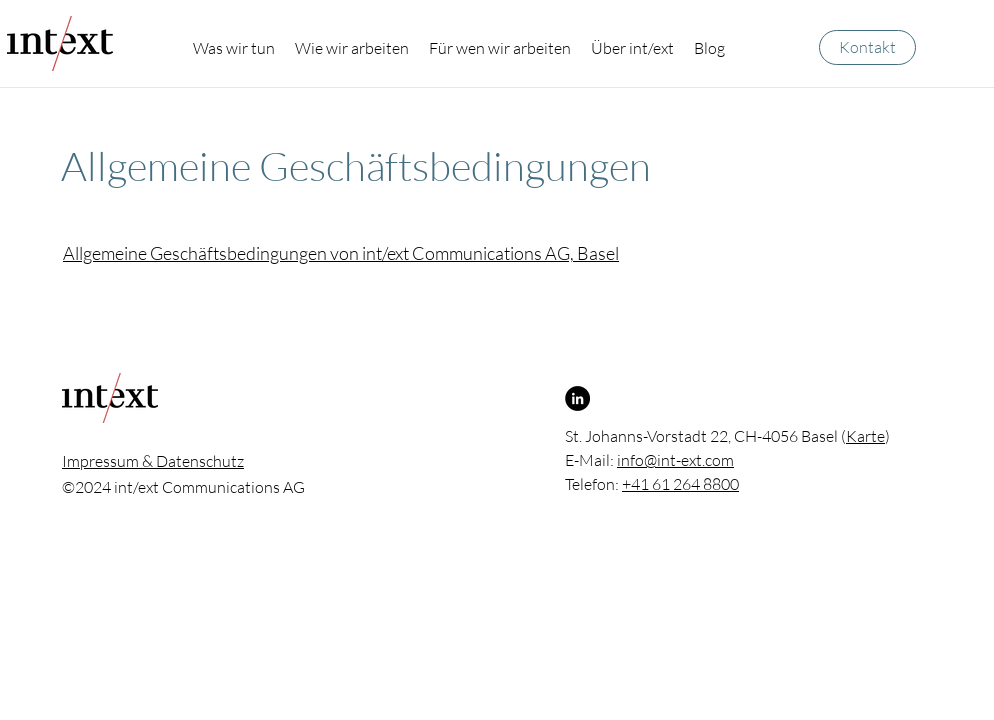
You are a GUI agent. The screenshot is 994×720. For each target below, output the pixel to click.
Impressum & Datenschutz (153, 461)
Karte (865, 436)
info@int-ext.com (675, 460)
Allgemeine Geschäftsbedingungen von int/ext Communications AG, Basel (341, 253)
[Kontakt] (867, 47)
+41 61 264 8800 (680, 484)
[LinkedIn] (577, 398)
